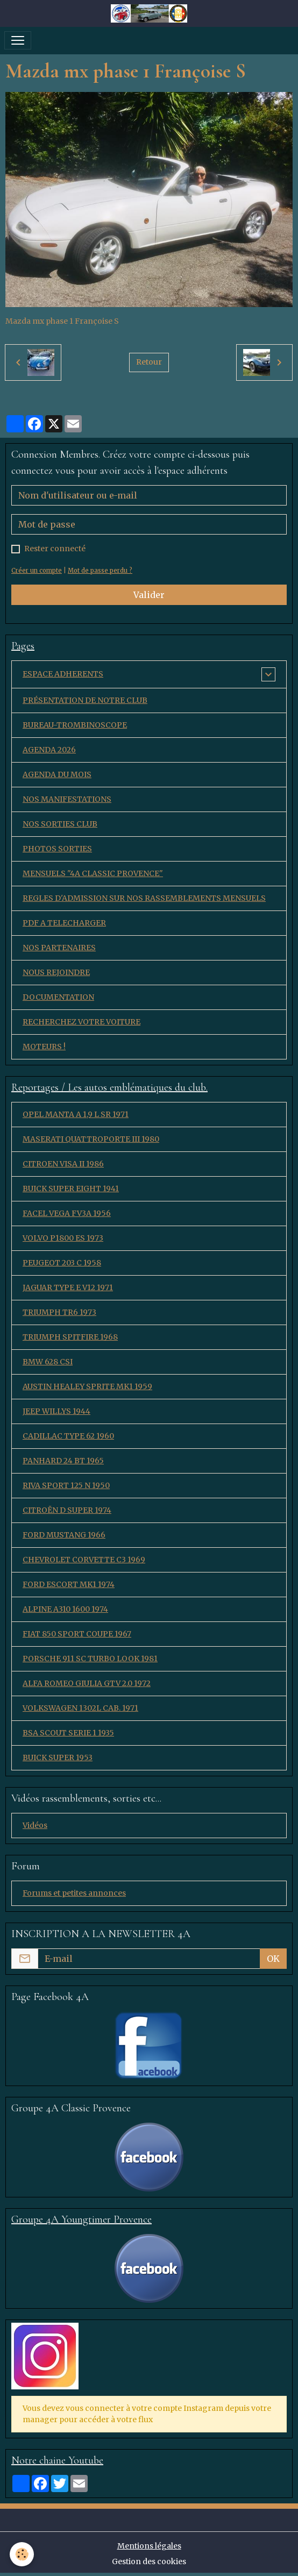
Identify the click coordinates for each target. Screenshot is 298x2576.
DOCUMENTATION (58, 997)
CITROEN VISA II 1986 (63, 1164)
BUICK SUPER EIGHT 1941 (71, 1188)
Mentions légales (149, 2546)
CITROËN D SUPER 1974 (67, 1510)
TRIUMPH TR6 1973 (59, 1312)
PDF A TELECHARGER (64, 923)
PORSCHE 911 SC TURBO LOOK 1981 (90, 1658)
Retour (149, 362)
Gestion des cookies (149, 2561)
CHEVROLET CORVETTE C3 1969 (84, 1559)
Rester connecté (55, 548)
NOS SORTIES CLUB (60, 824)
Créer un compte (36, 570)
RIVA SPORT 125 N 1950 (66, 1485)
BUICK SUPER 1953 (58, 1757)
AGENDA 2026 (49, 750)
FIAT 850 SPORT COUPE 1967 (77, 1634)
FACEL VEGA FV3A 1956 (67, 1213)
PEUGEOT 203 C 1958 (62, 1263)
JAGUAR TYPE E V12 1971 (68, 1287)
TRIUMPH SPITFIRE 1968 (70, 1337)
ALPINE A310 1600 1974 (65, 1609)
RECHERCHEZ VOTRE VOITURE (81, 1022)
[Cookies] (22, 2554)
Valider (149, 594)
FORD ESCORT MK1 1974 (69, 1584)
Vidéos (35, 1825)
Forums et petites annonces (74, 1893)
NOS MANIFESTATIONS (67, 799)
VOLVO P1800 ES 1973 (63, 1238)
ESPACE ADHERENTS (63, 674)
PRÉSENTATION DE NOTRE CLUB (85, 700)
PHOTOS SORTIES (57, 848)
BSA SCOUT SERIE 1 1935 (68, 1733)
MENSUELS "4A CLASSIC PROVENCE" (93, 873)
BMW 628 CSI (48, 1362)
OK (273, 1958)
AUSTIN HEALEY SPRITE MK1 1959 (87, 1386)
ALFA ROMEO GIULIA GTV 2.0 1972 (87, 1683)
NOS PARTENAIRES (59, 947)
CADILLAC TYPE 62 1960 (68, 1436)
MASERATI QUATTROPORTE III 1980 (91, 1139)
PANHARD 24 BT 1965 (63, 1460)
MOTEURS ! (44, 1046)
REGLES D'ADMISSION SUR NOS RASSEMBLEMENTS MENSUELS (144, 898)
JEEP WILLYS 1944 (56, 1411)
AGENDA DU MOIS (57, 774)
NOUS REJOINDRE (56, 972)
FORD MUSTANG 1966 (64, 1535)
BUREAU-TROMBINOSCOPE (75, 725)
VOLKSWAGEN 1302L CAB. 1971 (80, 1708)
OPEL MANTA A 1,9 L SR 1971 (76, 1114)
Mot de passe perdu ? (100, 570)
